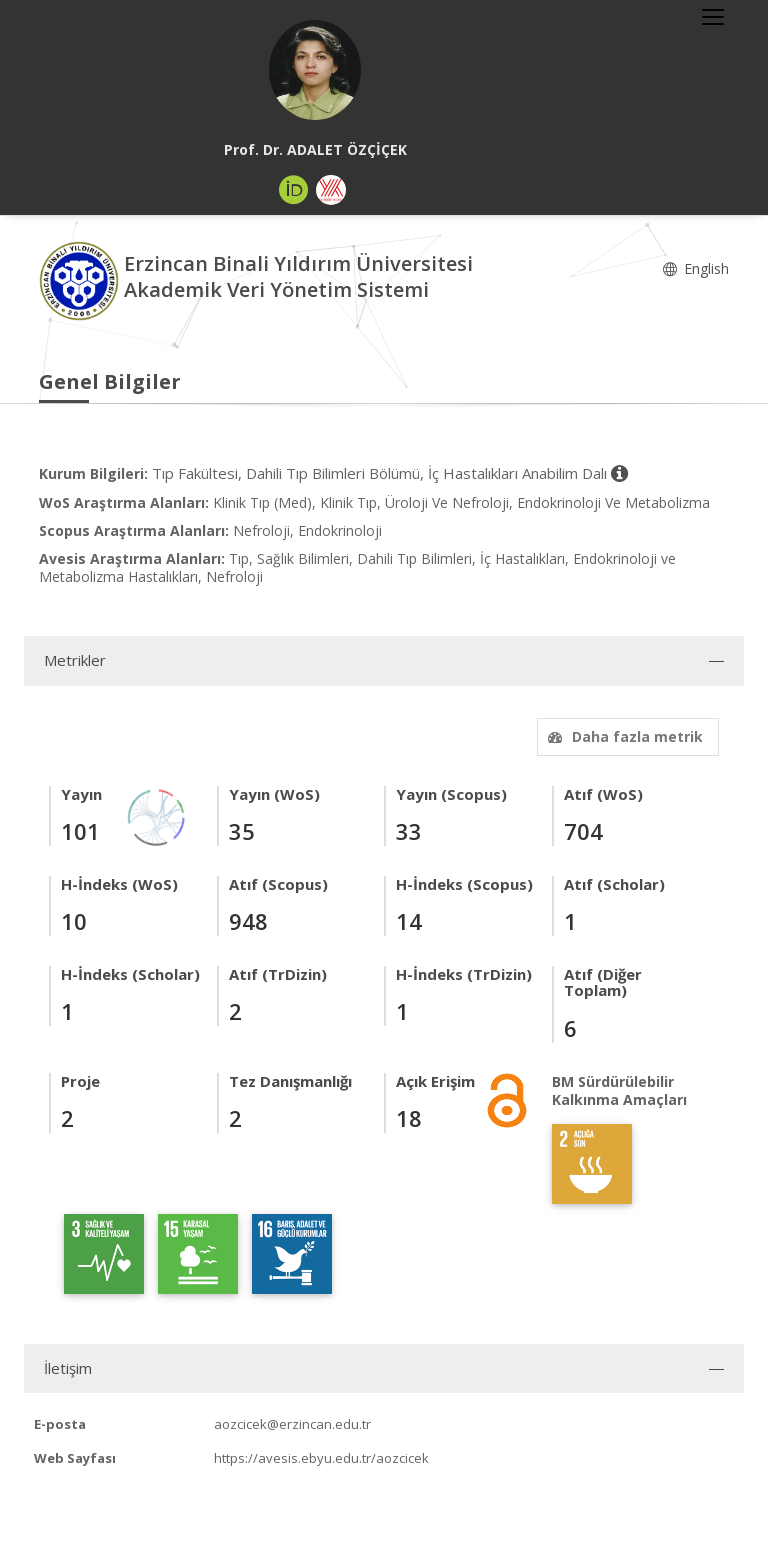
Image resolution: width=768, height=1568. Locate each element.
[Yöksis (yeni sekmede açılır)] (331, 190)
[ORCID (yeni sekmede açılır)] (294, 190)
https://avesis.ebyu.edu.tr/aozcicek (321, 1458)
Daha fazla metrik (623, 736)
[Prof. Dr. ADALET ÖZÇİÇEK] (315, 70)
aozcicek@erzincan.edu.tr (292, 1424)
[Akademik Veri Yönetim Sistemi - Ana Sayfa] (81, 279)
